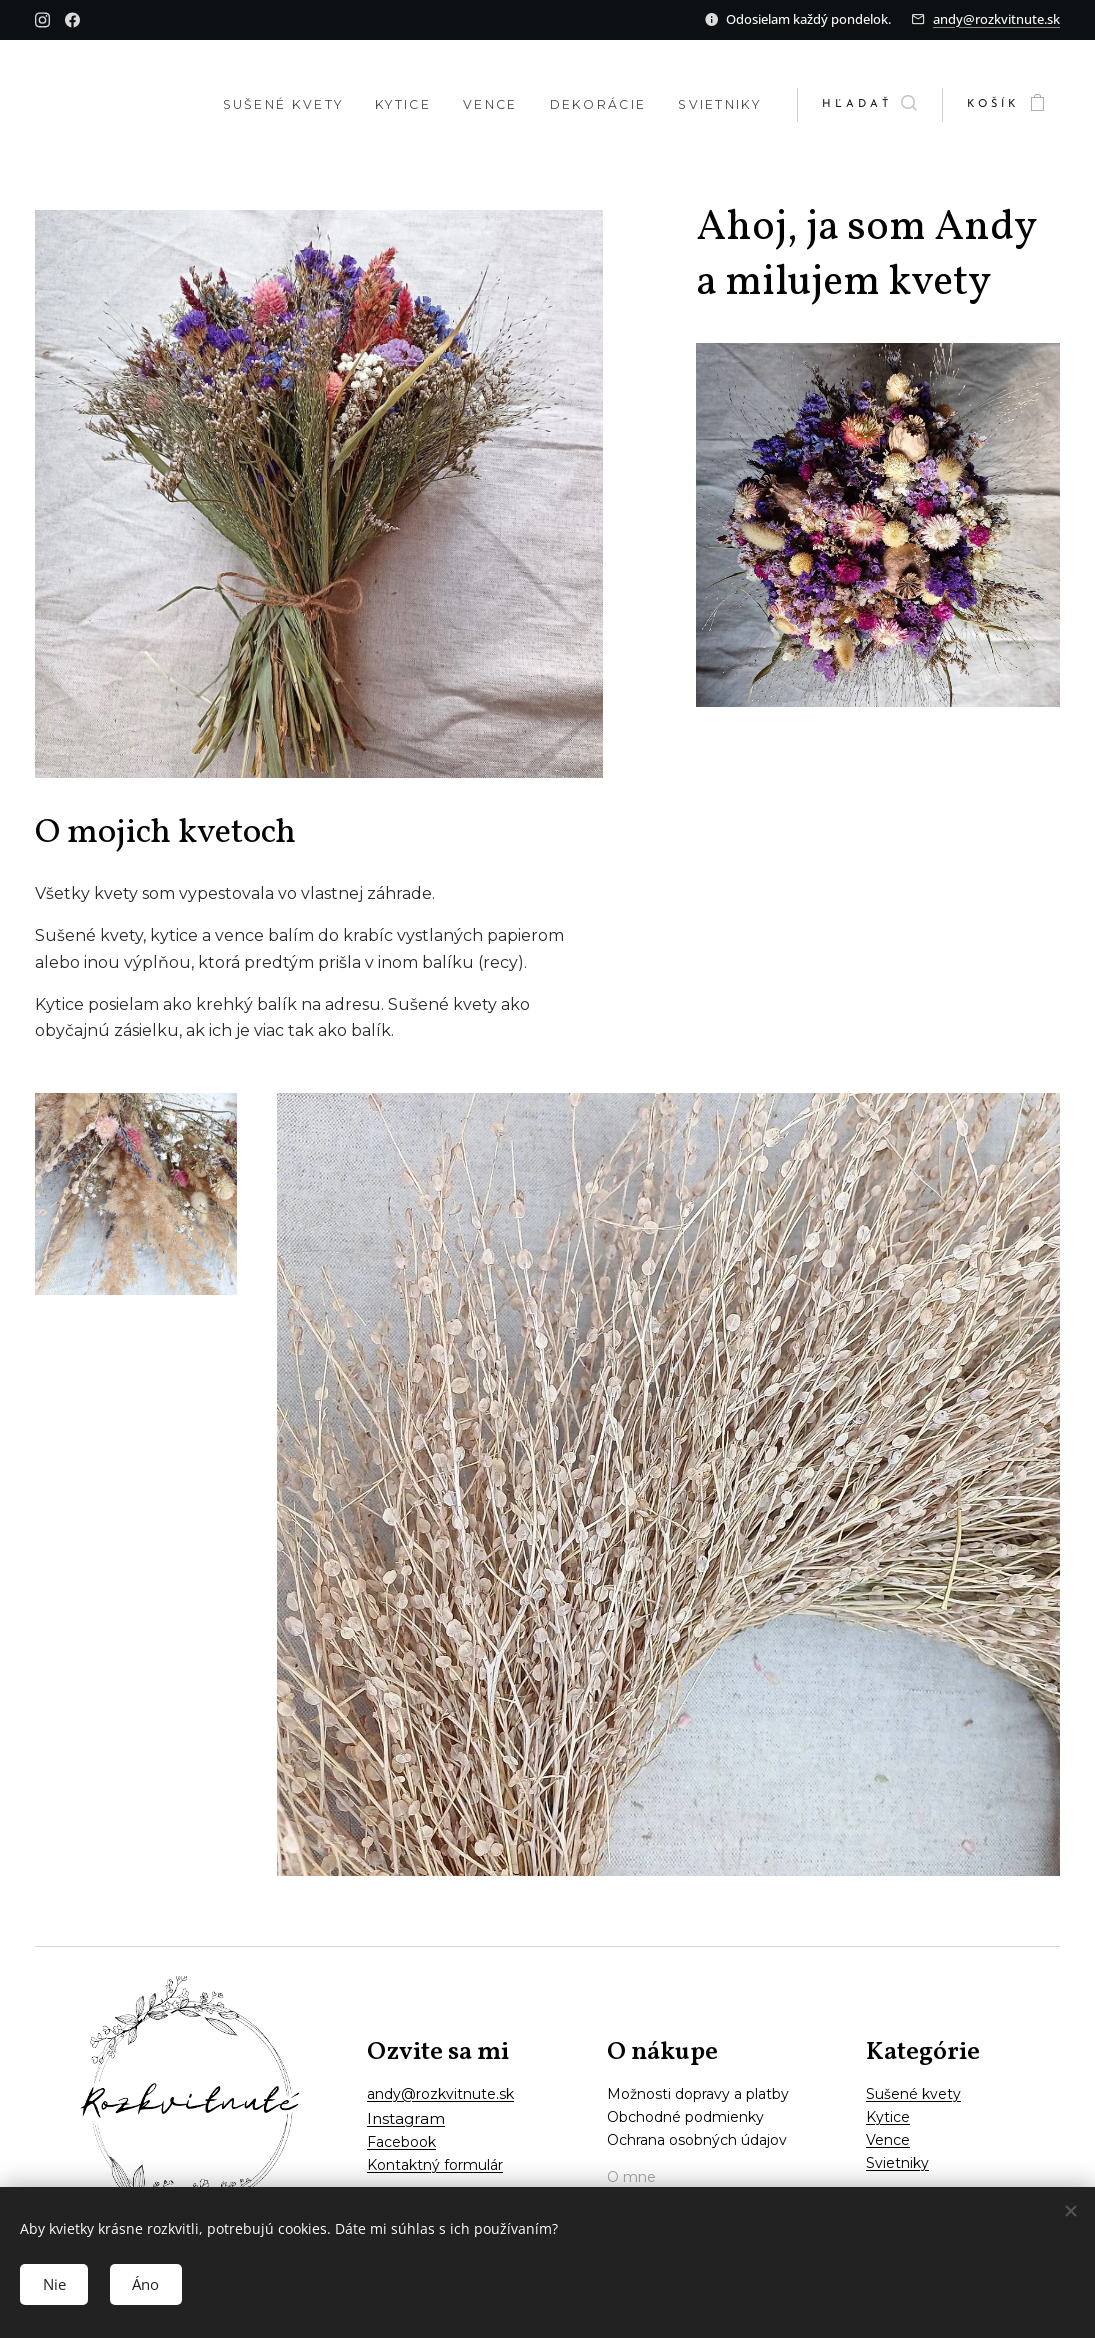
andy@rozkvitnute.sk (996, 19)
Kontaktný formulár (435, 2165)
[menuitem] (257, 105)
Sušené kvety (913, 2094)
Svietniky (897, 2163)
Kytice (888, 2117)
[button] (869, 105)
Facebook (401, 2142)
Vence (888, 2140)
